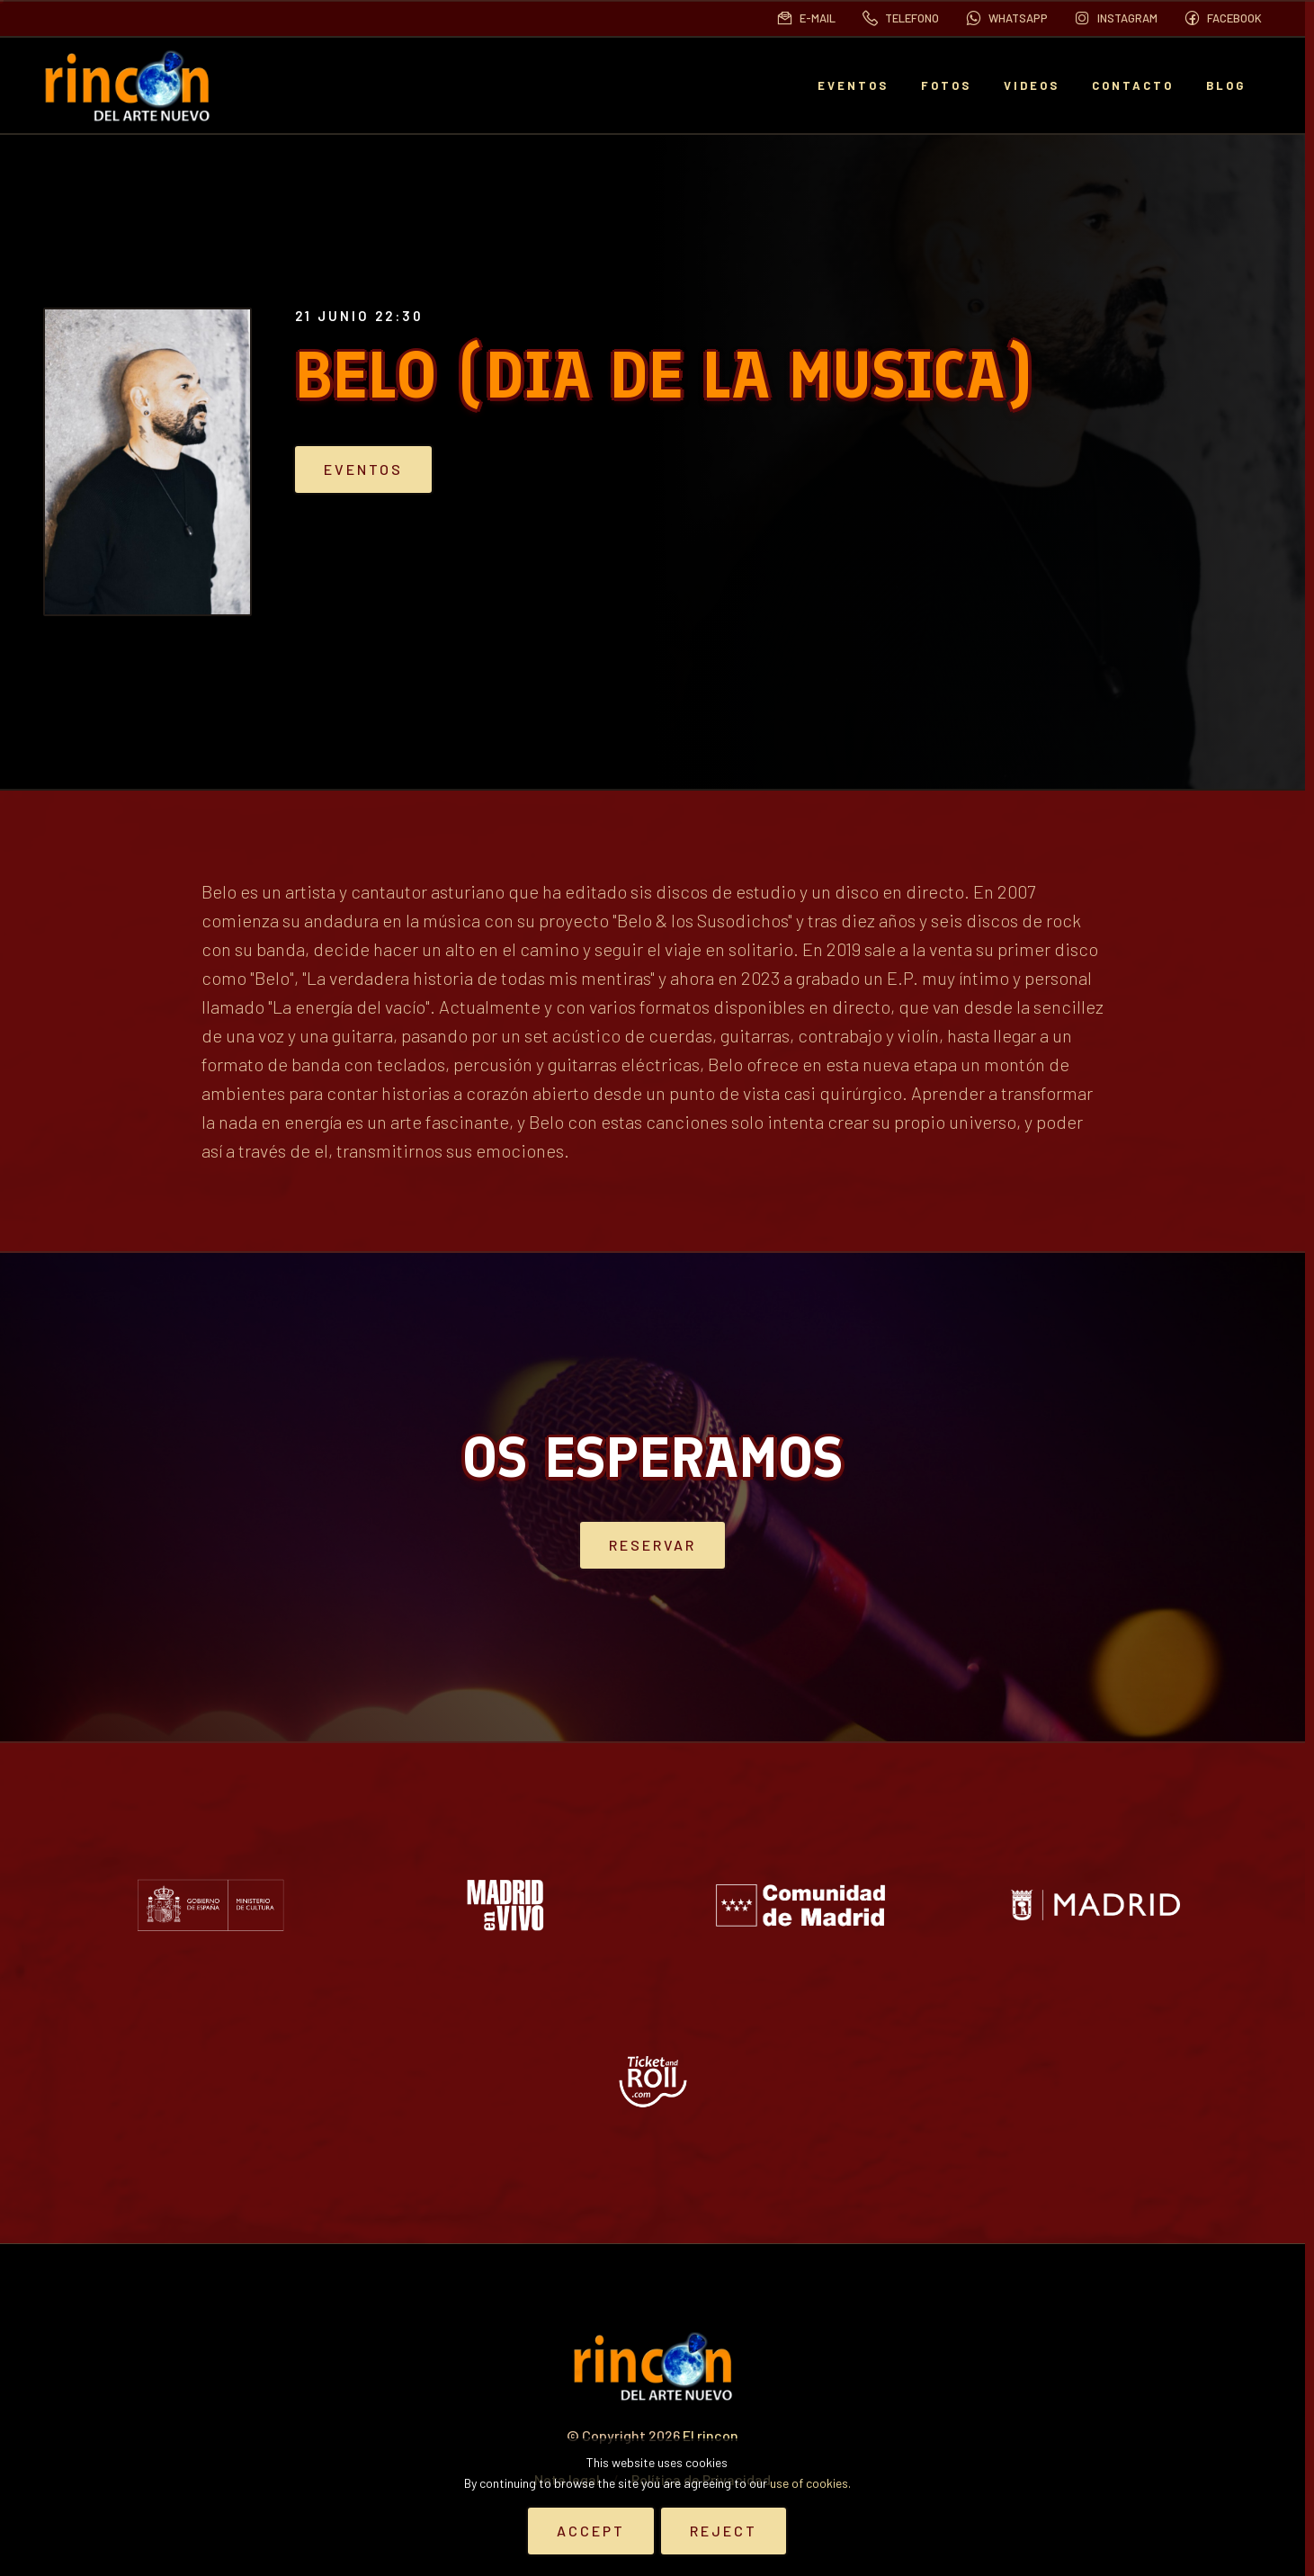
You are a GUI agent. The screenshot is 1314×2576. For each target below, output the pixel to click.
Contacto (1133, 85)
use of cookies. (810, 2483)
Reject (723, 2530)
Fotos (946, 85)
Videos (1031, 85)
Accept (591, 2530)
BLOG (1226, 85)
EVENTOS (853, 85)
